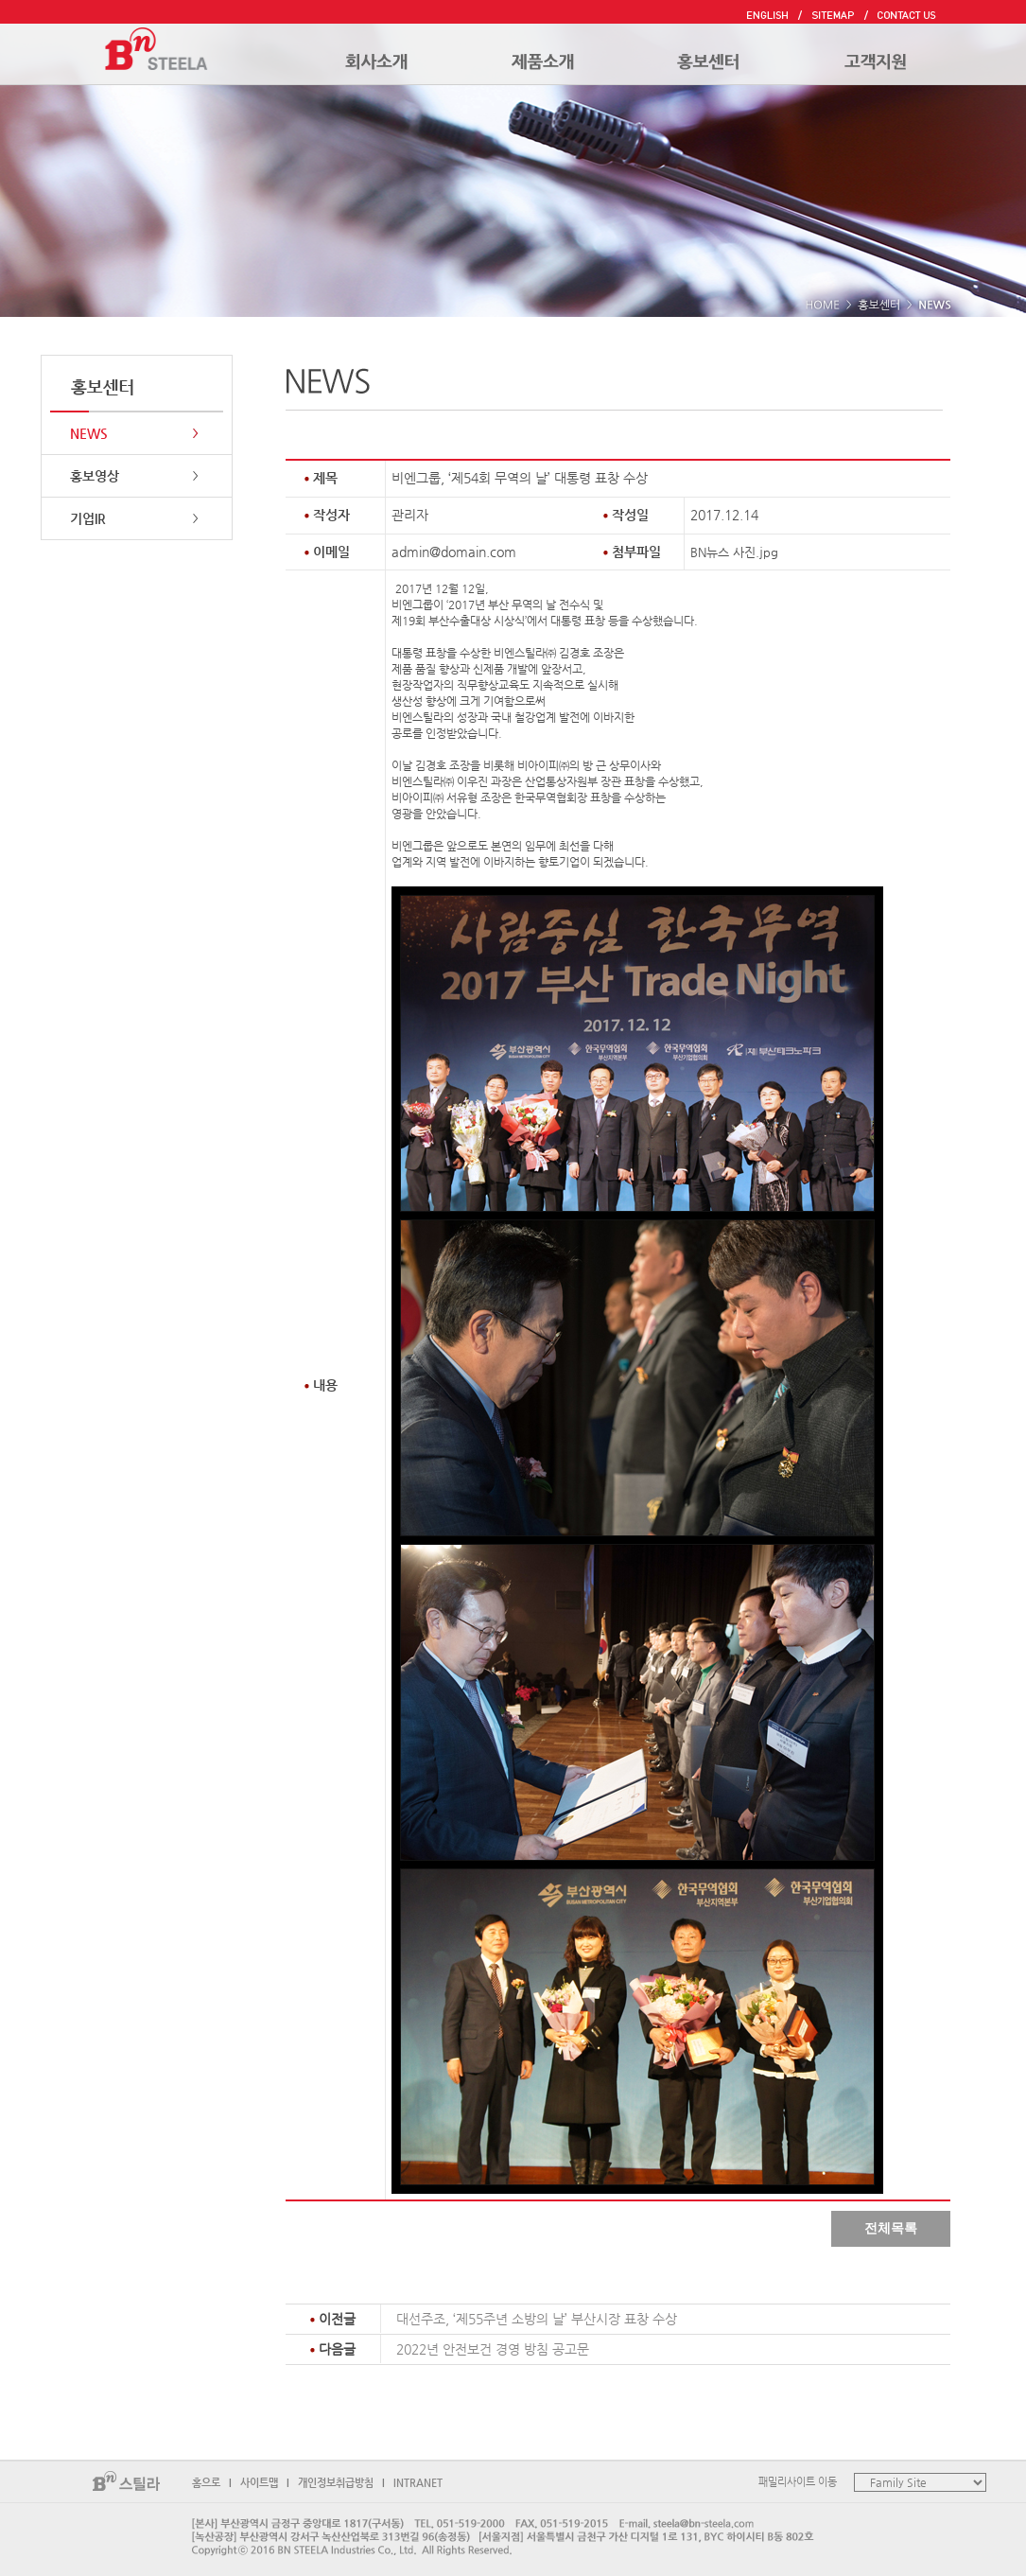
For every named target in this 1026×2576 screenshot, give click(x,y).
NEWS (89, 433)
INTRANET (418, 2483)
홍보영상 (94, 475)
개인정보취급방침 (336, 2483)
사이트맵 (259, 2483)
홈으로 (206, 2483)
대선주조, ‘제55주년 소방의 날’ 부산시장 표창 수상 (536, 2318)
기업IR (88, 518)
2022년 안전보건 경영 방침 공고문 (492, 2349)
